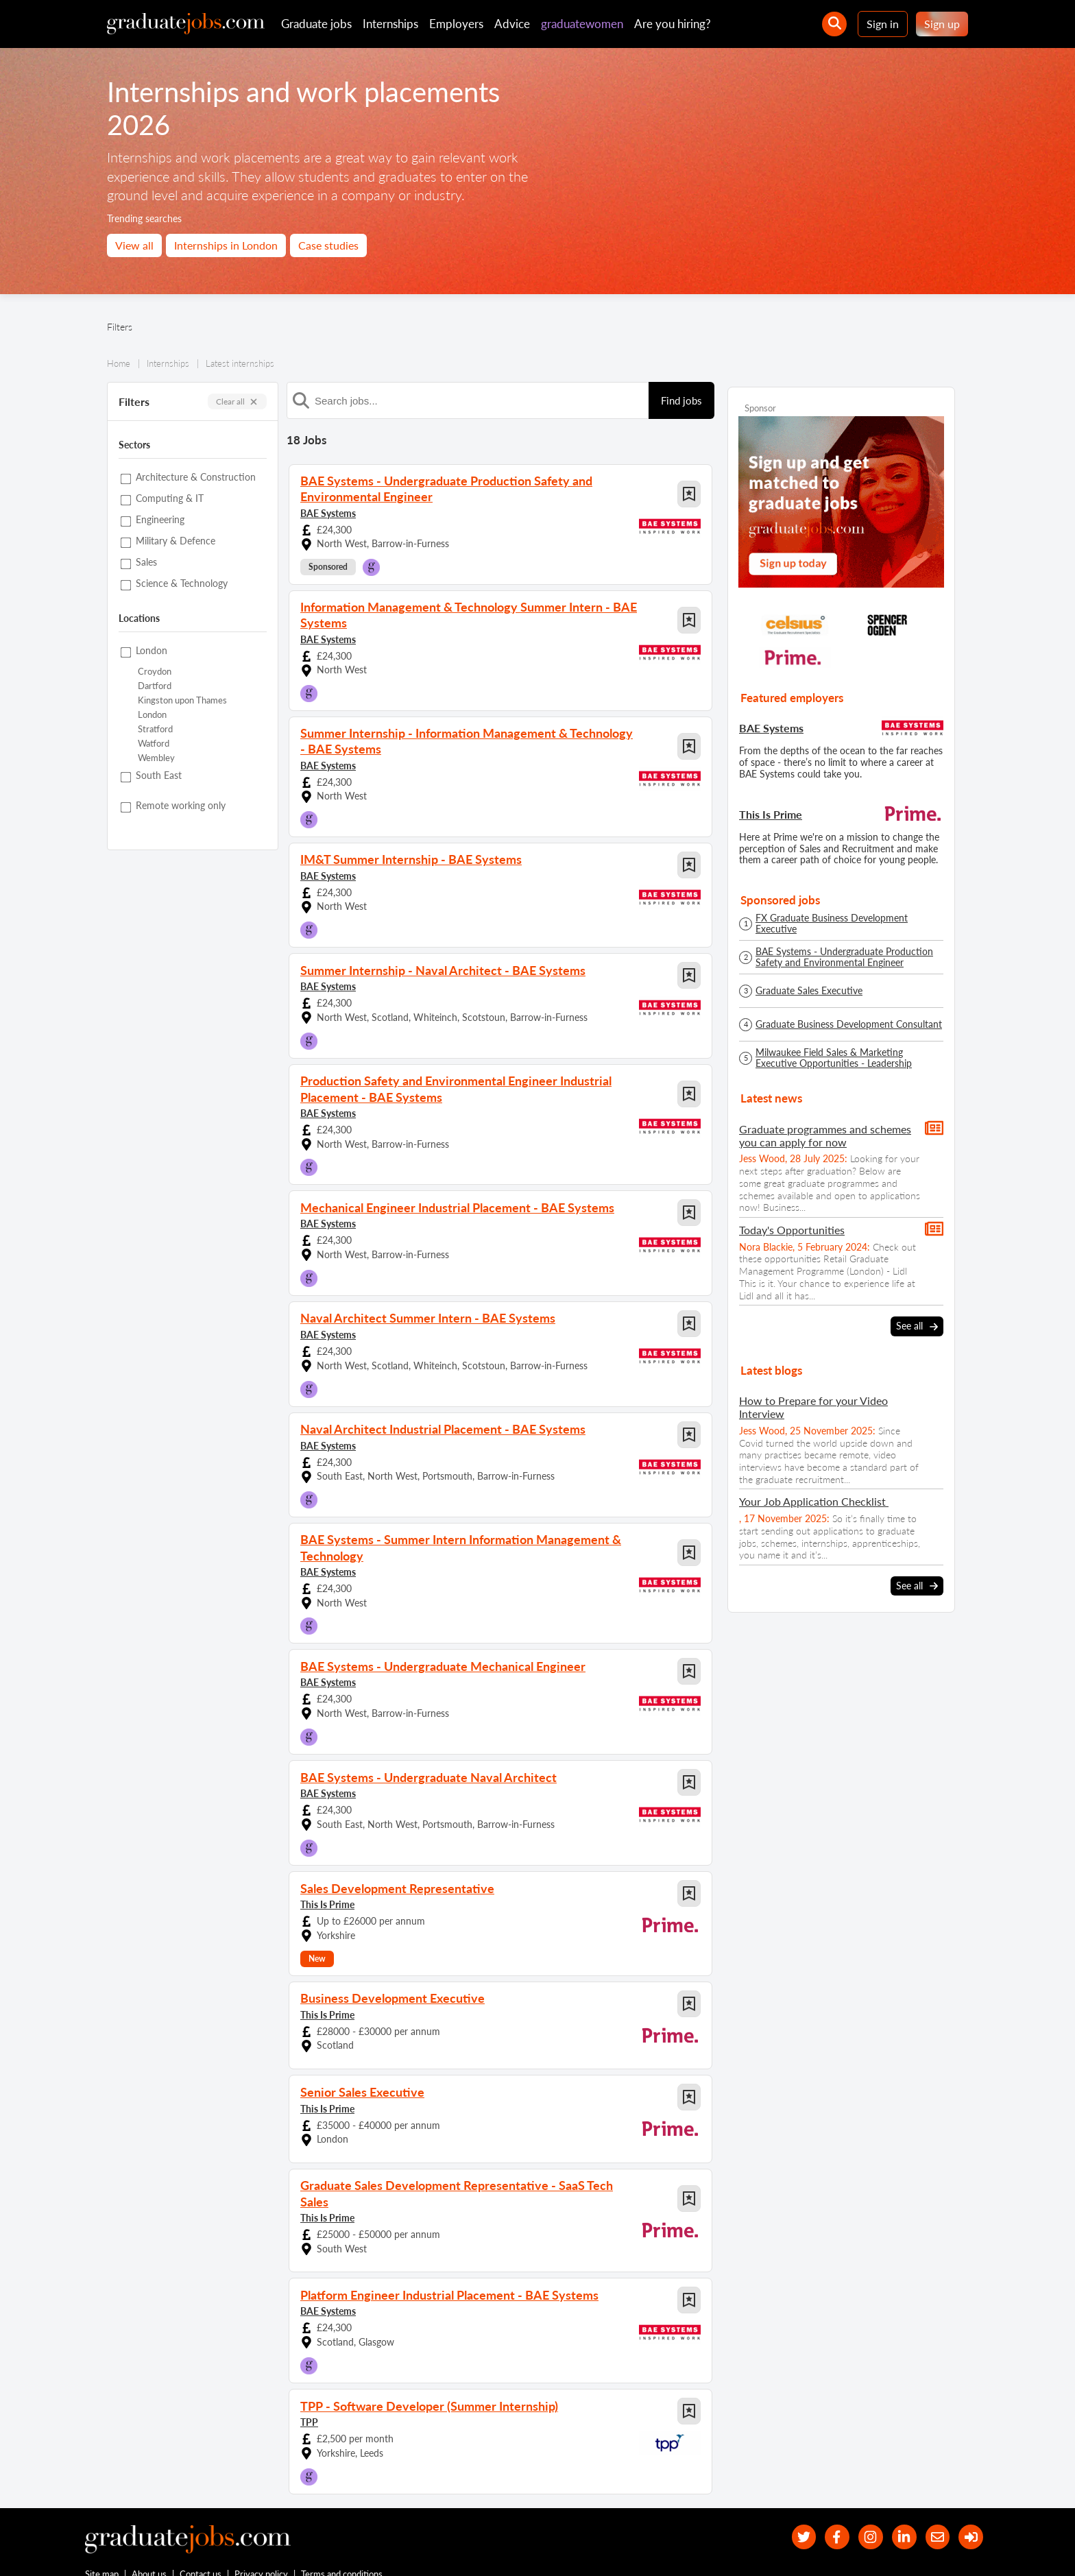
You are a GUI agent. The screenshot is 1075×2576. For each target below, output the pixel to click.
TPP (309, 2389)
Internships (390, 23)
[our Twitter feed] (785, 2506)
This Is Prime (327, 1886)
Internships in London (226, 245)
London (152, 714)
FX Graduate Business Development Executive (832, 924)
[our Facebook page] (822, 2506)
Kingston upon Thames (182, 700)
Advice (512, 23)
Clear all (237, 401)
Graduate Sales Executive (809, 990)
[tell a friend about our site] (932, 2506)
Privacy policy (262, 2547)
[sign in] (969, 2506)
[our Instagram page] (859, 2506)
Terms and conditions (342, 2547)
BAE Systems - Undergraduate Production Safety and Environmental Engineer (844, 957)
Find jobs (681, 400)
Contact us (201, 2547)
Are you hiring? (672, 23)
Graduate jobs (316, 23)
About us (149, 2547)
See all (917, 1326)
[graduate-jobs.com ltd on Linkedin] (896, 2506)
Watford (153, 743)
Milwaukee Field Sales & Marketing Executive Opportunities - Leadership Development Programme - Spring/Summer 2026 (847, 1058)
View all (134, 245)
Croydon (154, 671)
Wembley (156, 758)
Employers (456, 23)
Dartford (154, 686)
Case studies (328, 245)
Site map (102, 2547)
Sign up (942, 23)
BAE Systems (328, 510)
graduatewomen (582, 23)
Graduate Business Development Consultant (849, 1024)
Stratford (155, 729)
